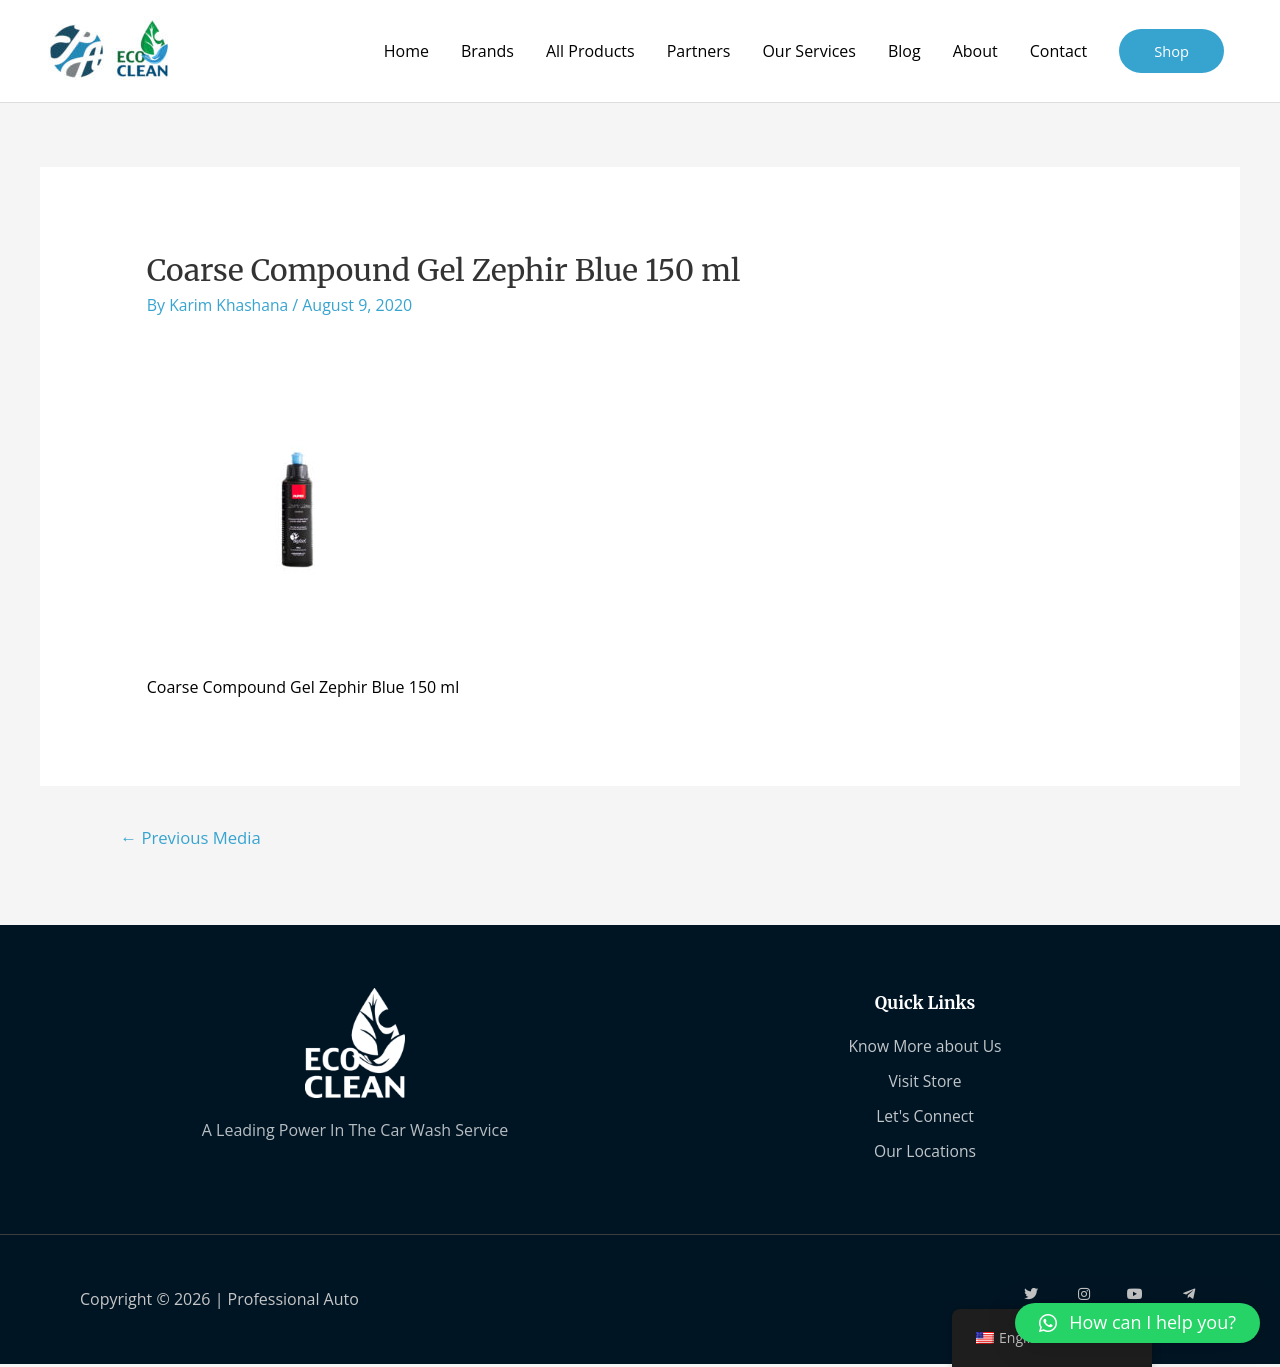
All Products (589, 51)
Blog (903, 51)
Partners (698, 51)
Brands (486, 51)
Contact (1057, 51)
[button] (1137, 1323)
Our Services (809, 51)
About (974, 51)
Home (405, 51)
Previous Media (192, 837)
